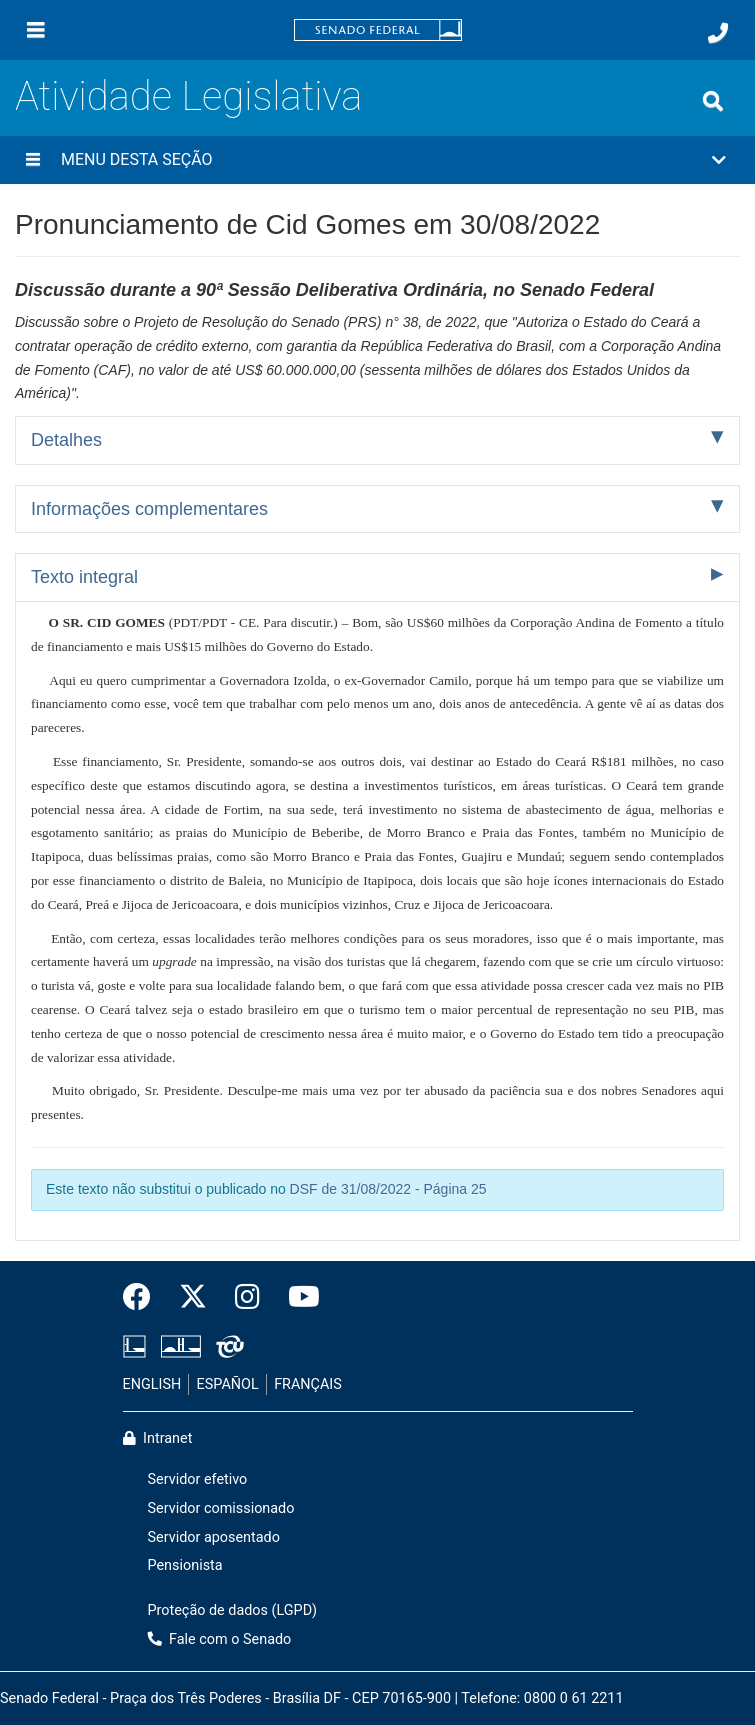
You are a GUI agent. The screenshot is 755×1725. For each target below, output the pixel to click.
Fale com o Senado (220, 1639)
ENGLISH (152, 1384)
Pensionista (185, 1565)
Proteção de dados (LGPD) (233, 1610)
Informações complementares (149, 509)
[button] (377, 160)
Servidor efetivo (198, 1479)
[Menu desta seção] (33, 160)
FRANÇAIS (308, 1384)
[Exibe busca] (713, 101)
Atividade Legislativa (188, 96)
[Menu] (36, 30)
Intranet (158, 1438)
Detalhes (66, 440)
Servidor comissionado (221, 1508)
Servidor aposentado (214, 1537)
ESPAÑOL (228, 1384)
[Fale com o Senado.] (718, 33)
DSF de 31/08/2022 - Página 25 (388, 1189)
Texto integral (84, 577)
